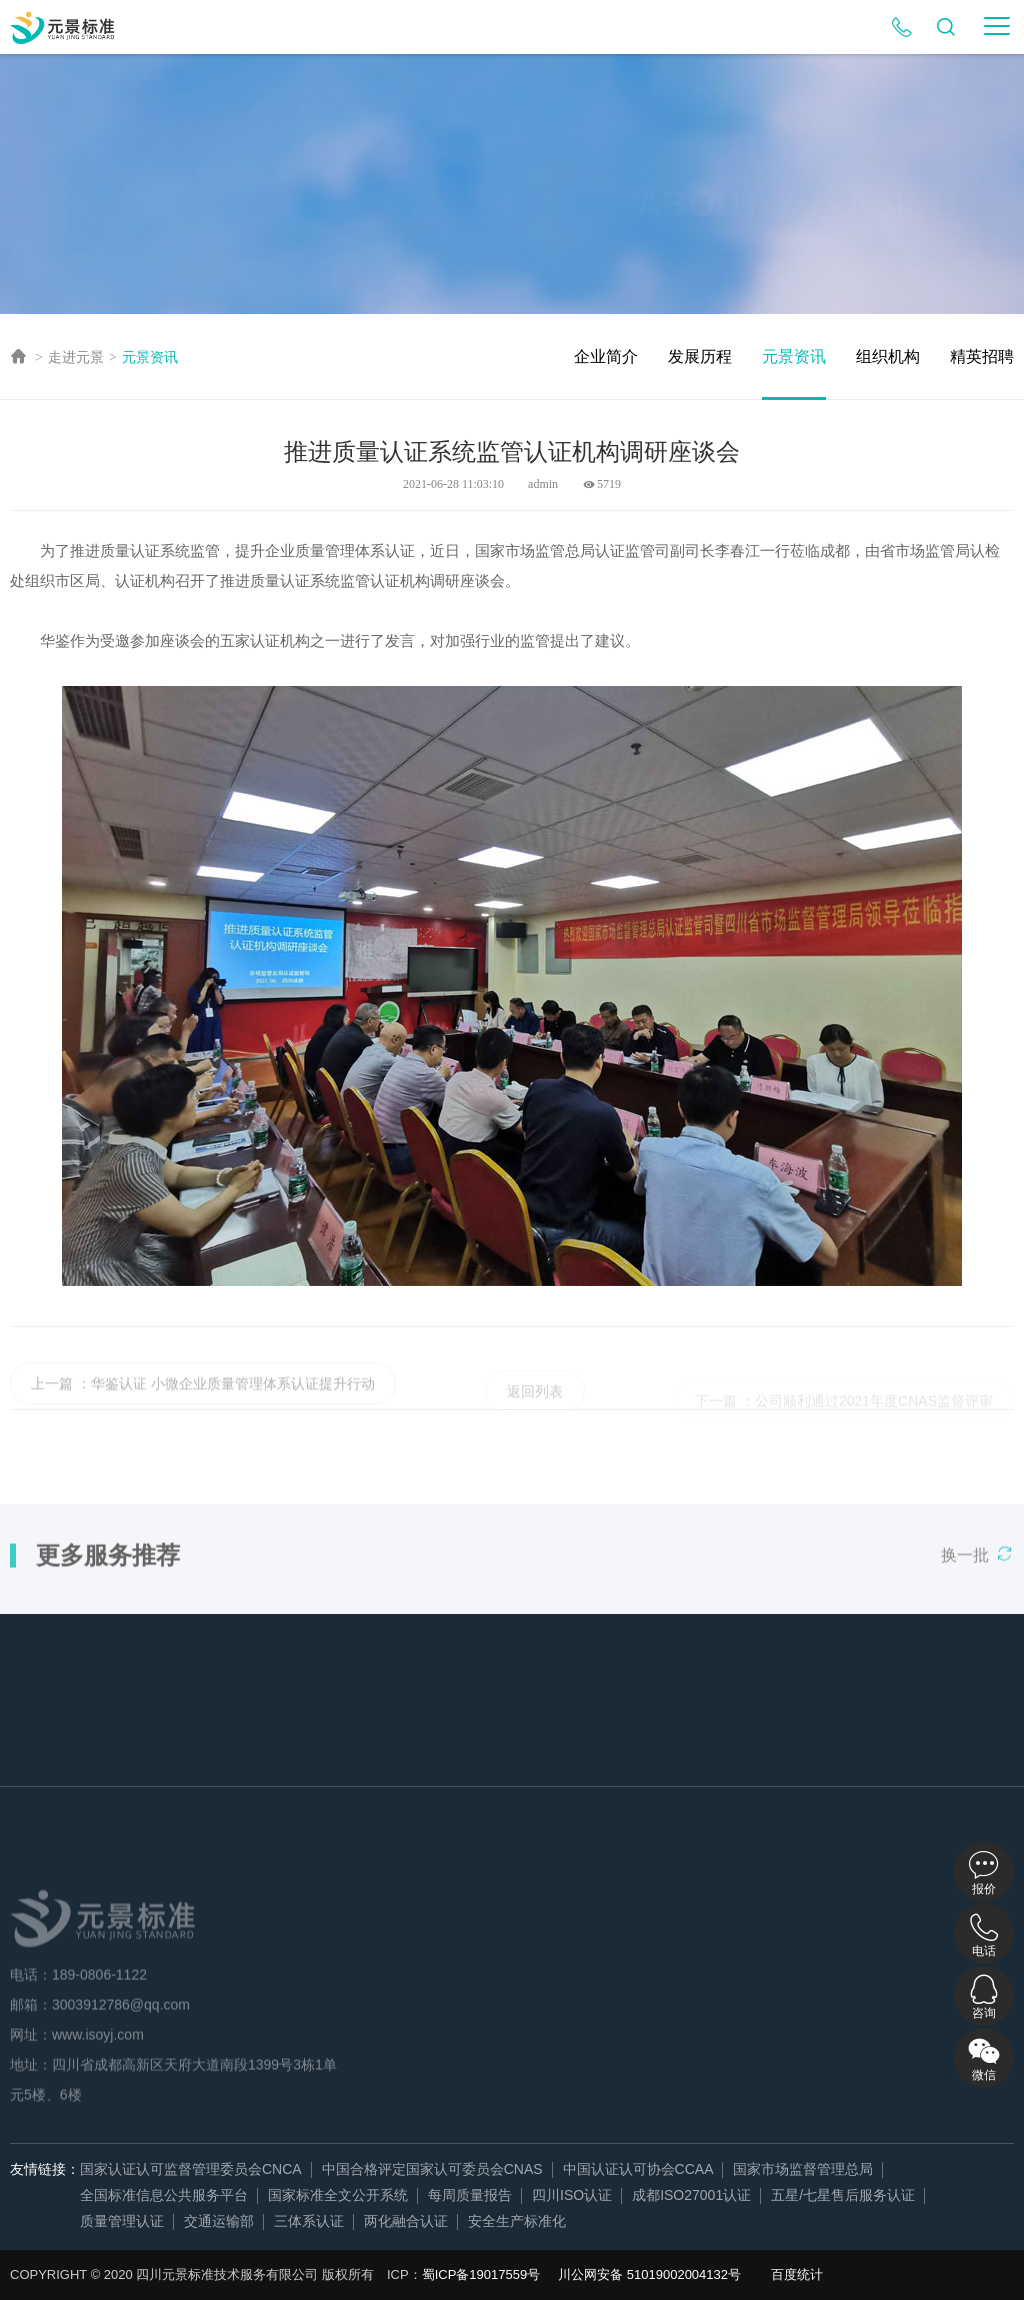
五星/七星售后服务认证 (843, 2195)
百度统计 (797, 2274)
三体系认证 (309, 2221)
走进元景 (76, 357)
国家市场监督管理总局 (803, 2169)
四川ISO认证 (572, 2195)
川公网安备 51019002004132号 (649, 2274)
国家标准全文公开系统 (338, 2195)
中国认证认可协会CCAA (638, 2169)
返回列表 (535, 1407)
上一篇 (52, 1399)
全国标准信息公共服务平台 (164, 2195)
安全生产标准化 (517, 2221)
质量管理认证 (122, 2221)
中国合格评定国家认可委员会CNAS (432, 2169)
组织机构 (888, 356)
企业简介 (606, 356)
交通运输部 (219, 2221)
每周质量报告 (470, 2195)
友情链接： (45, 2169)
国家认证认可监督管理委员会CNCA (191, 2169)
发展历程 (700, 356)
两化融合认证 (406, 2221)
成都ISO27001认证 (691, 2195)
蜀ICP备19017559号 (481, 2274)
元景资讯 (150, 357)
